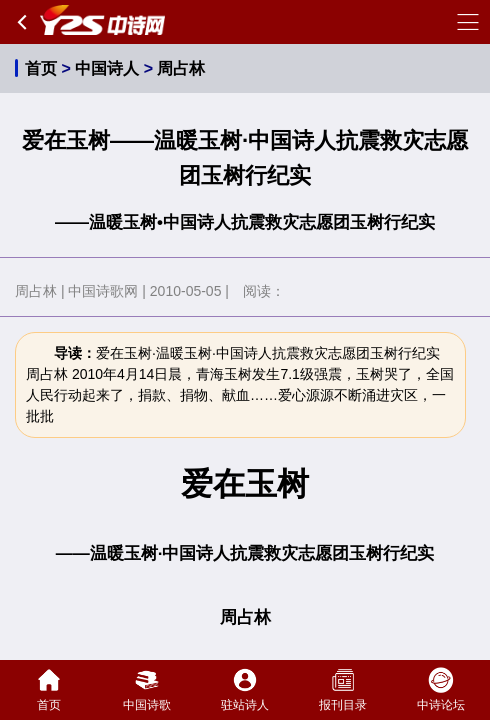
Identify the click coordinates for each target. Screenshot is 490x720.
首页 (41, 68)
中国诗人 (107, 68)
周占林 (181, 68)
